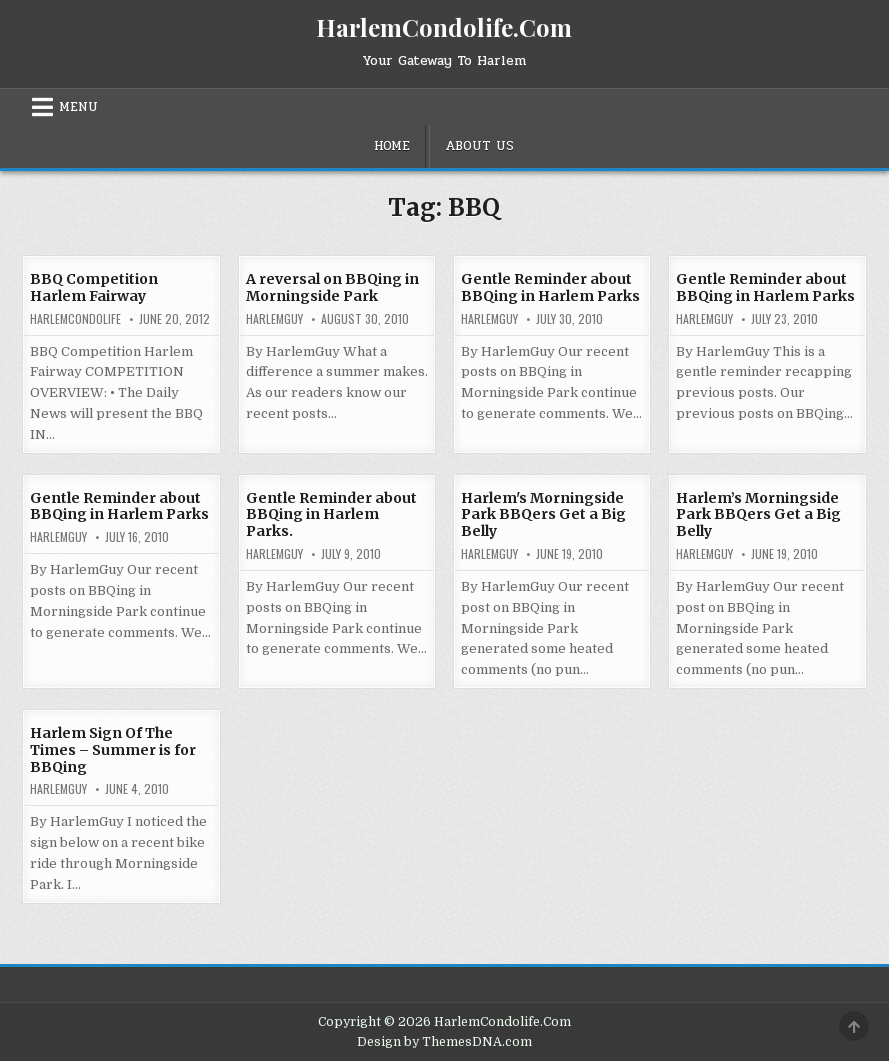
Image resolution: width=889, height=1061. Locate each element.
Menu (78, 107)
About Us (479, 146)
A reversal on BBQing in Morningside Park (332, 287)
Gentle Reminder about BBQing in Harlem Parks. (331, 515)
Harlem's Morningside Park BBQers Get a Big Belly (543, 515)
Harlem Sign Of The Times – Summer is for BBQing (113, 750)
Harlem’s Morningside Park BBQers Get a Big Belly (758, 515)
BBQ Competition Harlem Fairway (94, 287)
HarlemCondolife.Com (444, 27)
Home (392, 146)
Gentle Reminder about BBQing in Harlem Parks (550, 287)
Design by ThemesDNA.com (444, 1042)
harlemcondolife (75, 319)
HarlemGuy (274, 319)
